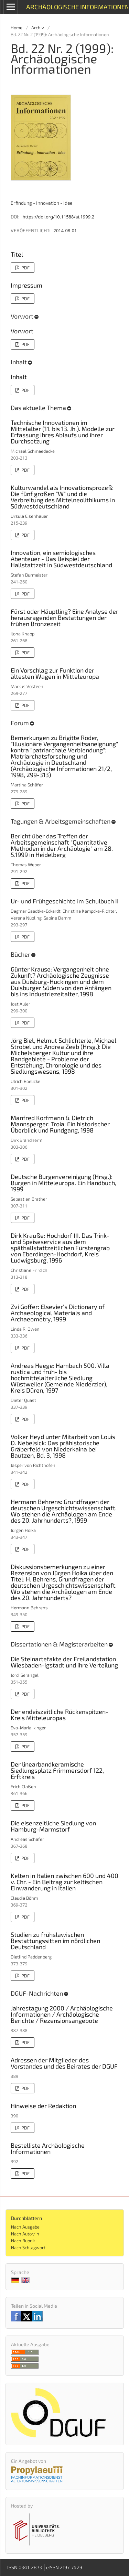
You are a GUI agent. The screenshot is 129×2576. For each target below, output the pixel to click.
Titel (17, 254)
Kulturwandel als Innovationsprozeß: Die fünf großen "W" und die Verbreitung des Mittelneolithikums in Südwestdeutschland (63, 497)
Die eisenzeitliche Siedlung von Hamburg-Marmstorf (53, 1826)
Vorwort (22, 331)
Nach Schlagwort (28, 2247)
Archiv (37, 27)
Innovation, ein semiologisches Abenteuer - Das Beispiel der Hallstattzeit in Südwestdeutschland (61, 559)
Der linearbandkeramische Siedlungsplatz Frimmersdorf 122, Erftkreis (57, 1770)
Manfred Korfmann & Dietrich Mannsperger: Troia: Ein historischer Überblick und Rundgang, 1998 (60, 1124)
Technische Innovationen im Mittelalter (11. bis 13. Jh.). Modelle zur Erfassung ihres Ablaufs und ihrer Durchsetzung (63, 432)
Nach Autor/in (25, 2233)
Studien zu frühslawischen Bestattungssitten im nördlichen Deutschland (55, 1941)
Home (16, 27)
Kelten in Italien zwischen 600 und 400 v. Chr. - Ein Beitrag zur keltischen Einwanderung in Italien (64, 1882)
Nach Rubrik (23, 2240)
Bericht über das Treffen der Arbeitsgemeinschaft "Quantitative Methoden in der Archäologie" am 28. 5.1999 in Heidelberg (62, 845)
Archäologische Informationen (77, 7)
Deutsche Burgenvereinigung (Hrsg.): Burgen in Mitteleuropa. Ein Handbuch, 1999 (63, 1183)
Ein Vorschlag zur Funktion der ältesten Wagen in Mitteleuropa (55, 673)
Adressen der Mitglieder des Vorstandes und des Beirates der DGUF (64, 2063)
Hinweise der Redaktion (43, 2106)
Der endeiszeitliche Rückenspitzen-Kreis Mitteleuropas (59, 1714)
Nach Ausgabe (25, 2227)
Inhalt (19, 376)
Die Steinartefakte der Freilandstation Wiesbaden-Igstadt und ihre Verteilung (64, 1662)
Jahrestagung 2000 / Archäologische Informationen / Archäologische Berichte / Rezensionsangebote (62, 2014)
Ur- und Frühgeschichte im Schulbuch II (65, 901)
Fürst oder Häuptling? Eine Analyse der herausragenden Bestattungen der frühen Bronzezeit (64, 617)
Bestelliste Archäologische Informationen (48, 2148)
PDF (25, 267)
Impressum (26, 285)
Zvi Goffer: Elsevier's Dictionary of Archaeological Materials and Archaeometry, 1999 (58, 1313)
